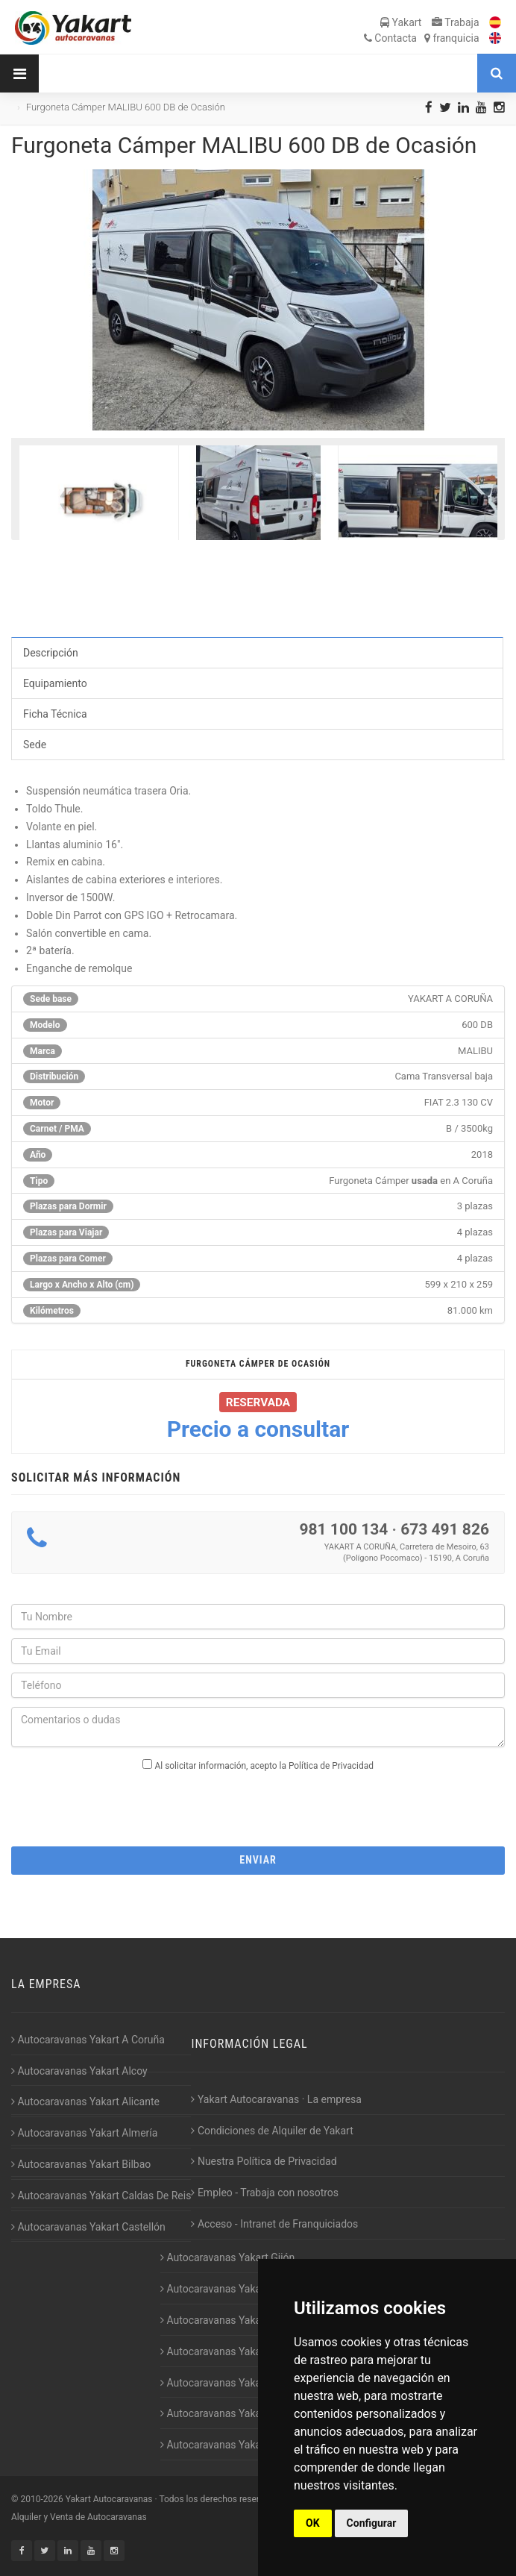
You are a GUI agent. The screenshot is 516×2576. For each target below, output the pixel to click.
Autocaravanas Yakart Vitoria (230, 2445)
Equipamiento (55, 683)
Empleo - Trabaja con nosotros (265, 2193)
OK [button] (313, 2523)
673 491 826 (444, 1529)
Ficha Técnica (55, 714)
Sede (34, 744)
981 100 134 (343, 1529)
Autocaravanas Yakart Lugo (227, 2383)
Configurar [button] (372, 2523)
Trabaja (455, 22)
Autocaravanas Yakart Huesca (233, 2289)
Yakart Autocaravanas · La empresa (276, 2099)
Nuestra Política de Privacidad (263, 2161)
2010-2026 (41, 2499)
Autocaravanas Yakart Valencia (235, 2413)
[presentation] (258, 1805)
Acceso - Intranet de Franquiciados (274, 2224)
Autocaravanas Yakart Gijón (227, 2257)
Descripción (50, 653)
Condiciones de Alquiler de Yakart (272, 2131)
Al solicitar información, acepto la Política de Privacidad (264, 1766)
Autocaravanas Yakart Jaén (227, 2351)
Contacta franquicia (421, 38)
